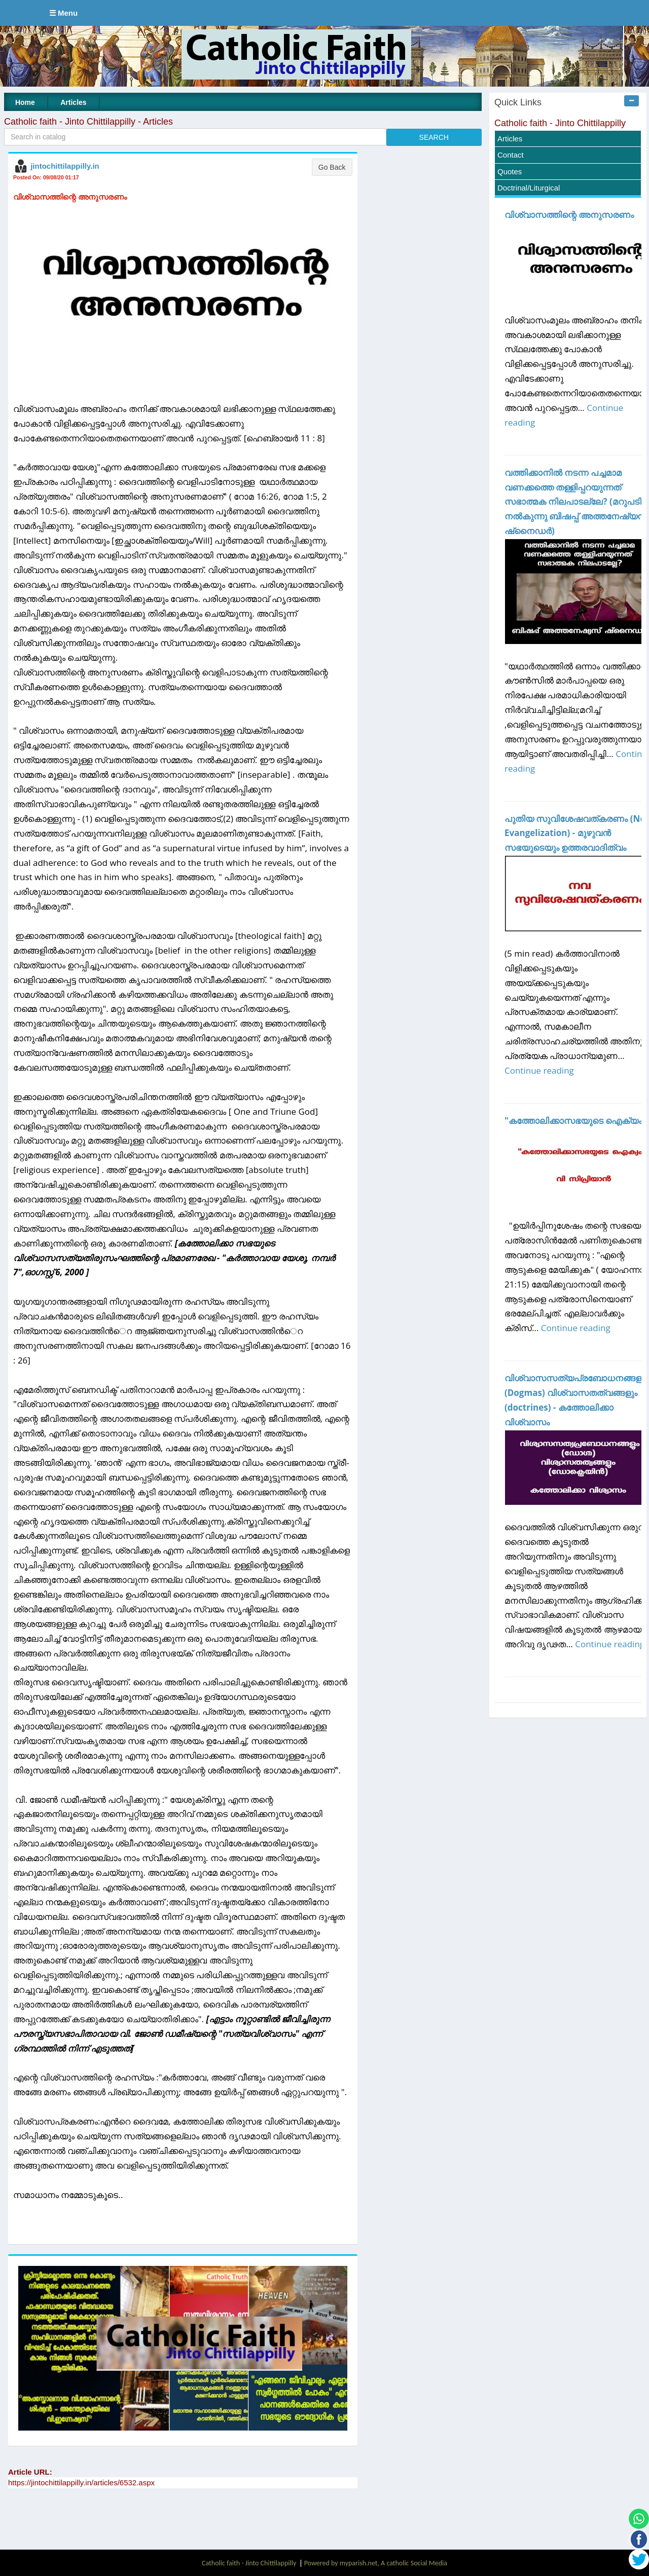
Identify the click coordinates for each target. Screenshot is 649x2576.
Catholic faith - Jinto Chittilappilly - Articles (88, 122)
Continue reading (539, 1070)
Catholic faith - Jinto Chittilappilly (560, 123)
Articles (73, 102)
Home (25, 102)
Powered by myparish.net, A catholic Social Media (375, 2563)
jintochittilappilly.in (64, 166)
